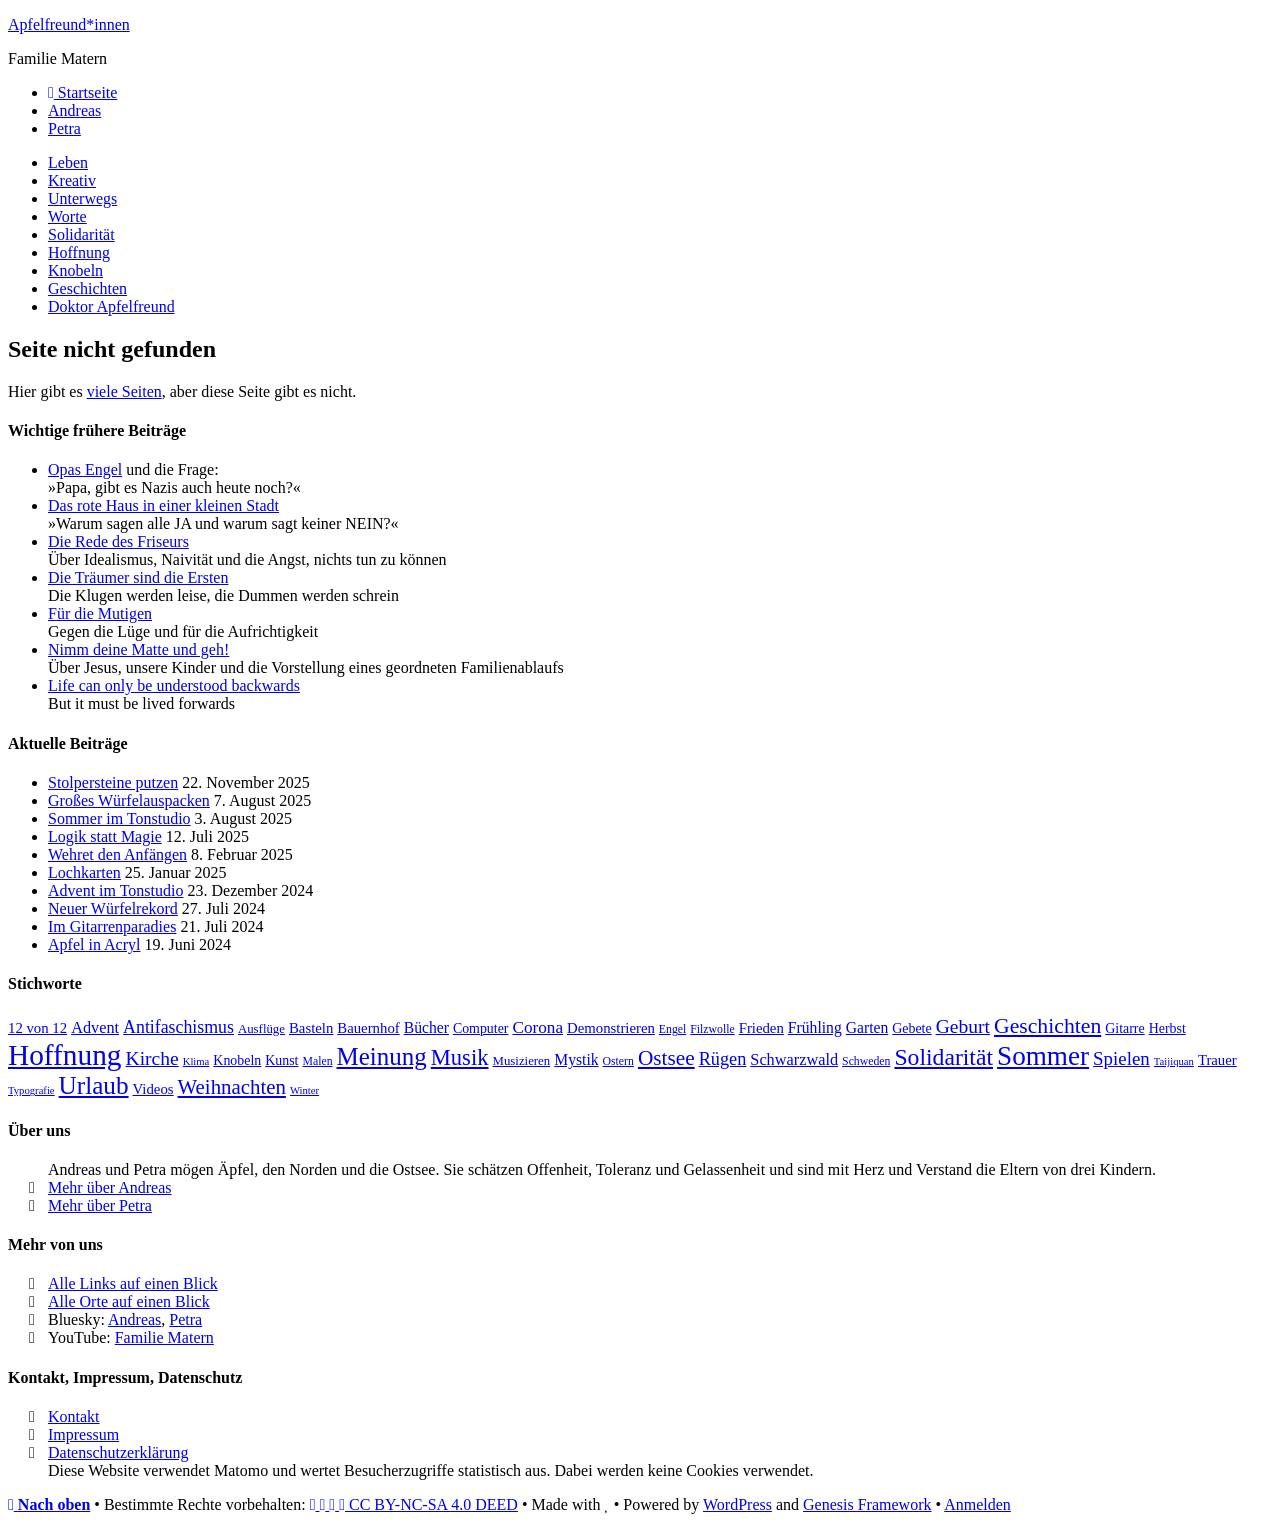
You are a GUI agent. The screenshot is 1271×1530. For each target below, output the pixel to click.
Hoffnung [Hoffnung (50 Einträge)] (65, 1055)
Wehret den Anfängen (117, 854)
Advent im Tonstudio (115, 890)
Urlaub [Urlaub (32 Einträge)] (94, 1085)
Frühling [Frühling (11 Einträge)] (815, 1027)
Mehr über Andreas (110, 1187)
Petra (185, 1319)
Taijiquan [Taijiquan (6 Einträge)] (1174, 1061)
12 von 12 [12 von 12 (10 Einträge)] (37, 1028)
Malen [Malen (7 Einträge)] (317, 1061)
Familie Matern (164, 1337)
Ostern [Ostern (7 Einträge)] (618, 1061)
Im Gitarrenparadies (112, 926)
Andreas (134, 1319)
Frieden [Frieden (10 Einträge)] (761, 1028)
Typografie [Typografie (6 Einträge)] (31, 1090)
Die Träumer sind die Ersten (138, 577)
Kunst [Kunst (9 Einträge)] (281, 1060)
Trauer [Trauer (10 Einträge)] (1217, 1060)
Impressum (83, 1434)
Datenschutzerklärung (118, 1452)
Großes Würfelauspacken (129, 800)
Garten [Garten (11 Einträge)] (867, 1027)
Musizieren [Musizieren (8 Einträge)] (522, 1061)
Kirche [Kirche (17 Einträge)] (152, 1058)
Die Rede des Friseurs (118, 541)
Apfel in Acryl (94, 944)
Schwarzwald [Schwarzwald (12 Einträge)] (794, 1059)
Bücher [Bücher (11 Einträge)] (426, 1027)
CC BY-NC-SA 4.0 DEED (414, 1504)
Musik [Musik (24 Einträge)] (460, 1057)
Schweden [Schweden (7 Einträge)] (866, 1061)
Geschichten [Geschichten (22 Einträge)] (1047, 1026)
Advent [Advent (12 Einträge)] (95, 1027)
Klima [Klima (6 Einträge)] (196, 1061)
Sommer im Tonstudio (119, 818)
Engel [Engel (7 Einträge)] (672, 1029)
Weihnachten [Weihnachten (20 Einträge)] (232, 1087)
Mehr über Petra (100, 1205)
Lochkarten (84, 872)
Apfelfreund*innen (69, 24)
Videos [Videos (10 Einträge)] (153, 1089)
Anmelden (977, 1504)
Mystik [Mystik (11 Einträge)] (576, 1059)
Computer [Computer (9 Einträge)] (481, 1028)
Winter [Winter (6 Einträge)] (304, 1090)
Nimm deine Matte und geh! (138, 649)
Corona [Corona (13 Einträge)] (538, 1027)
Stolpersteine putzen (113, 782)
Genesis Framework (867, 1504)
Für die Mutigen (100, 613)
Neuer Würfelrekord (113, 908)
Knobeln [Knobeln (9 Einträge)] (237, 1060)
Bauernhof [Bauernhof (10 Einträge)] (368, 1028)
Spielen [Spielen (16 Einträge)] (1121, 1058)
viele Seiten (124, 391)
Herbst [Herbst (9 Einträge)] (1167, 1028)
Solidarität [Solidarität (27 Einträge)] (943, 1057)
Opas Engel (85, 469)
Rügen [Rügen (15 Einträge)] (723, 1059)
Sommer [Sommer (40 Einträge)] (1043, 1056)
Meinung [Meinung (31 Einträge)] (382, 1056)
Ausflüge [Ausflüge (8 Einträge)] (261, 1029)
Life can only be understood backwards (174, 685)
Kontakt (74, 1416)
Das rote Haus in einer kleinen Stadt (163, 505)
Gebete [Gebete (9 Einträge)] (911, 1028)
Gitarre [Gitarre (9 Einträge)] (1124, 1028)
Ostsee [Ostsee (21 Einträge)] (666, 1058)
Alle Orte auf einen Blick (129, 1301)
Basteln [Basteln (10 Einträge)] (311, 1028)
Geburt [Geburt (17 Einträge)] (963, 1026)
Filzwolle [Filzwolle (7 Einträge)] (712, 1029)
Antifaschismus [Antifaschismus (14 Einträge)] (178, 1027)
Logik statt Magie (105, 836)
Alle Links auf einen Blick (133, 1283)
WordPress (737, 1504)
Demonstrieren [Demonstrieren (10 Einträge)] (611, 1028)
